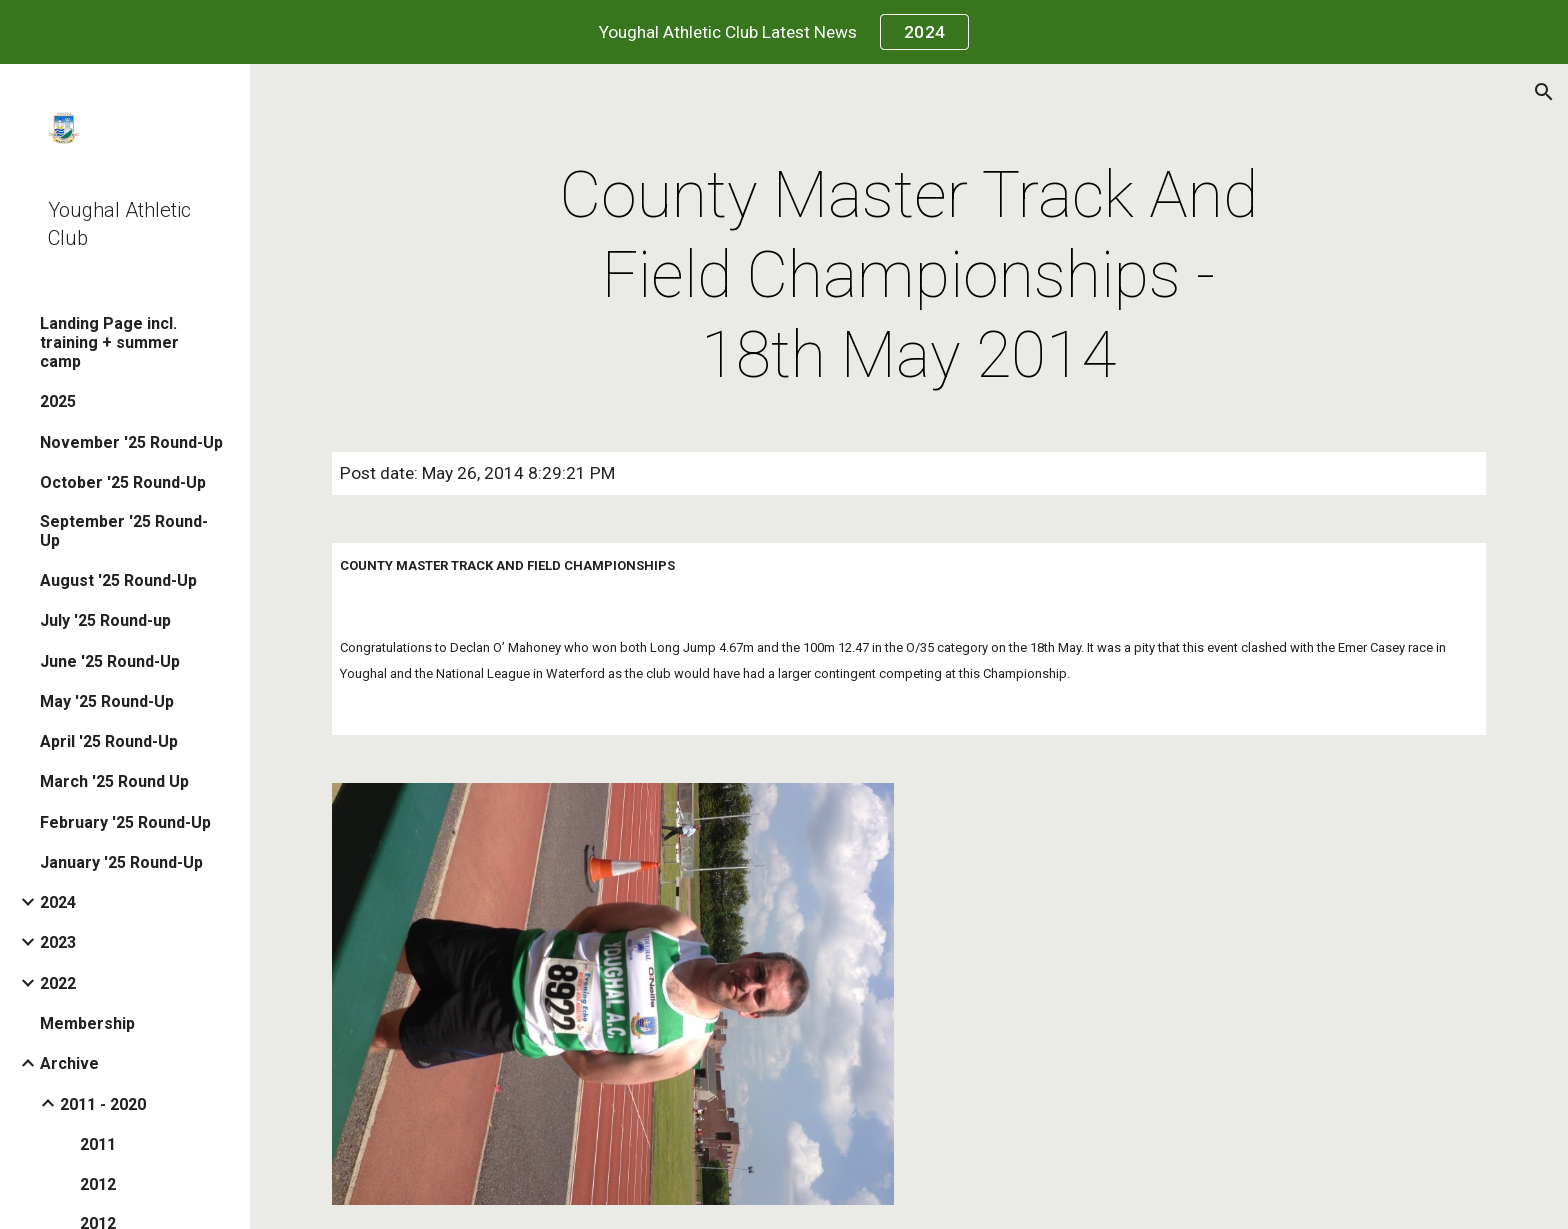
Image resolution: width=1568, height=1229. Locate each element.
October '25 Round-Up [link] (123, 482)
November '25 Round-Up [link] (131, 442)
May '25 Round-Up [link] (107, 701)
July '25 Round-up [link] (105, 620)
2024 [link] (58, 902)
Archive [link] (69, 1063)
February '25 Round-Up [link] (125, 822)
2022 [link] (58, 983)
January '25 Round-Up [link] (121, 862)
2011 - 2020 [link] (103, 1104)
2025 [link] (58, 401)
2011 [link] (98, 1144)
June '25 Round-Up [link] (110, 661)
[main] (909, 276)
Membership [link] (87, 1023)
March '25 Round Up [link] (114, 781)
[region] (784, 32)
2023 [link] (58, 942)
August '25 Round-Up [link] (118, 580)
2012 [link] (98, 1184)
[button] (1544, 92)
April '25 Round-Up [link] (109, 741)
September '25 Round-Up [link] (124, 531)
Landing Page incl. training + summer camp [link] (109, 342)
